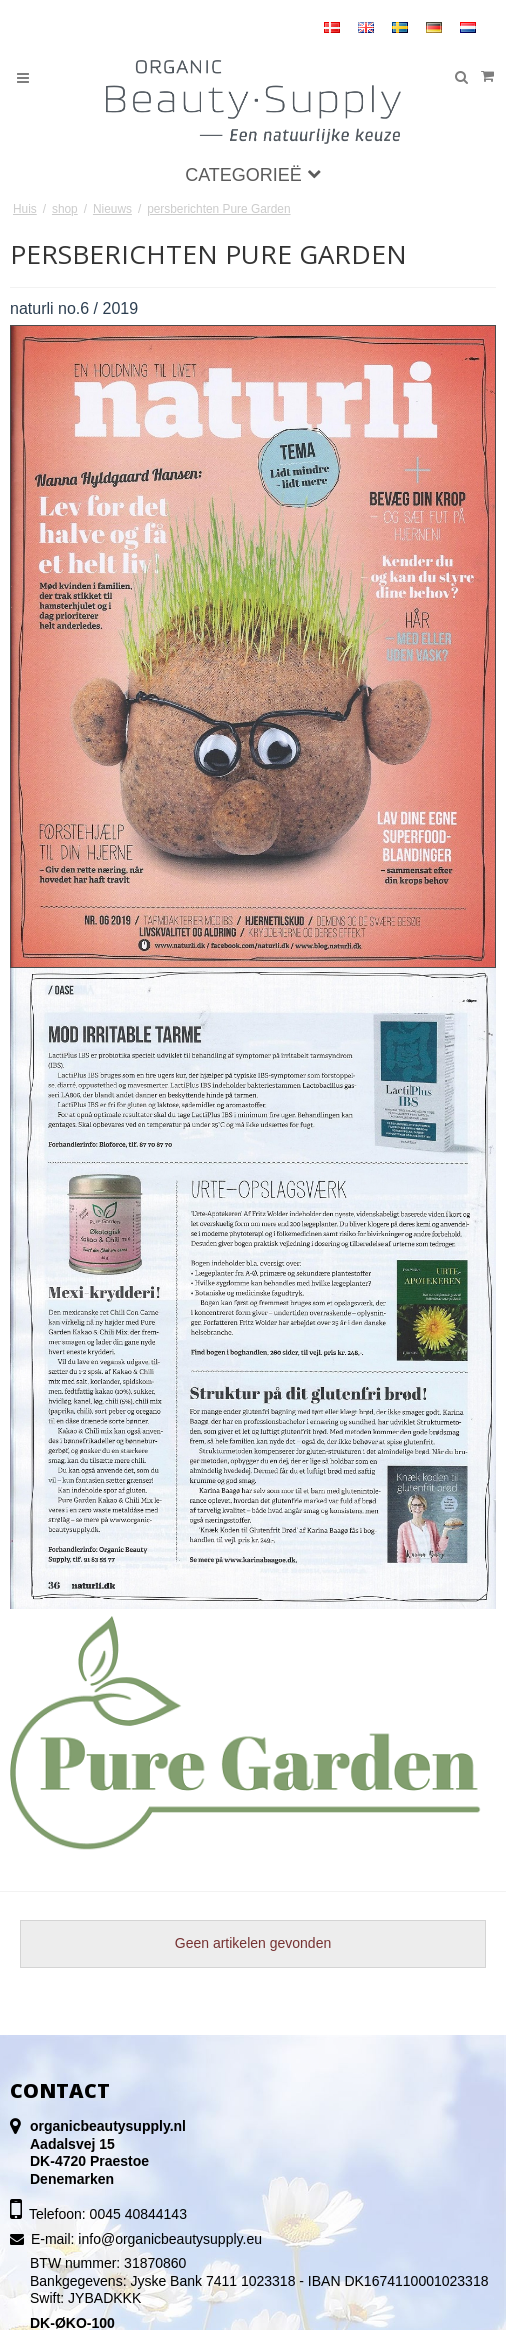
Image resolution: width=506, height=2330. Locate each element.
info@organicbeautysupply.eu (170, 2239)
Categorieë (253, 175)
